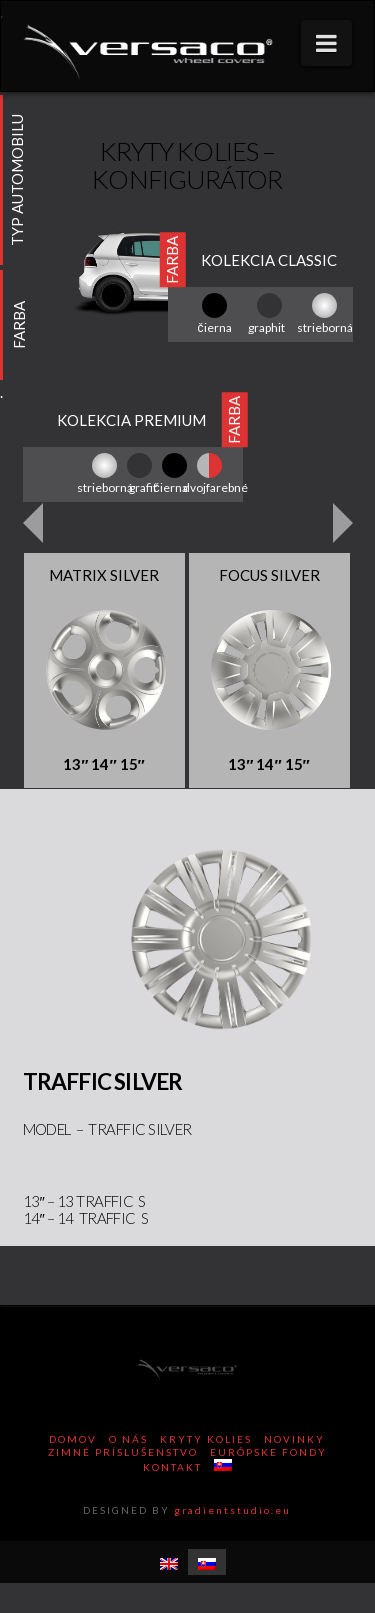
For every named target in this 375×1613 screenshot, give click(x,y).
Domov (73, 1439)
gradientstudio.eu (232, 1510)
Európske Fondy (268, 1452)
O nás (128, 1439)
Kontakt (172, 1467)
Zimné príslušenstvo (123, 1452)
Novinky (294, 1439)
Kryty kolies (206, 1439)
